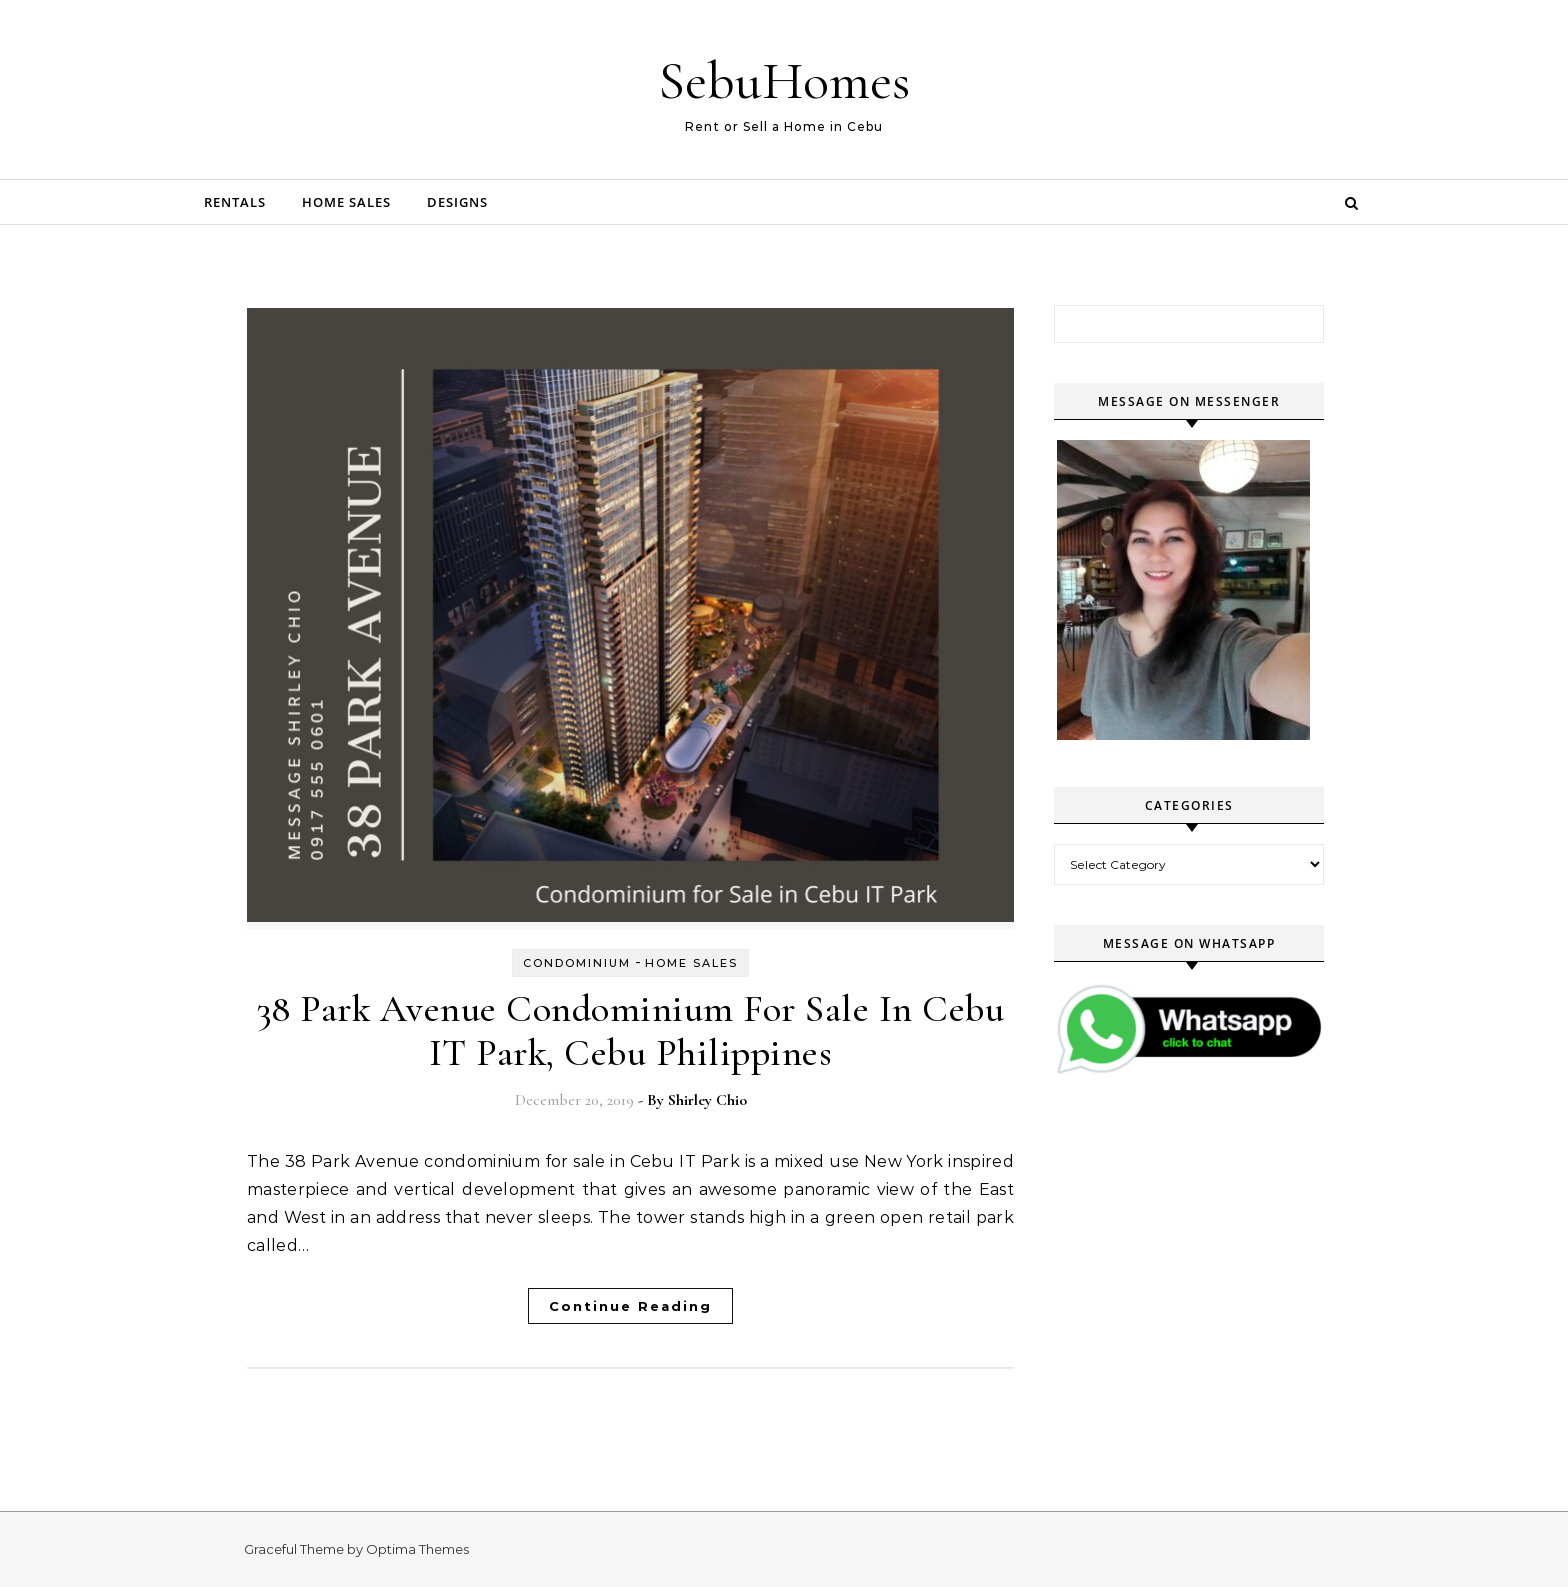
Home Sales (346, 202)
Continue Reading (630, 1306)
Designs (457, 202)
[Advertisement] (1204, 1274)
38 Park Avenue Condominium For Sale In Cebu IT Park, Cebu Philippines (631, 1031)
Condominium (577, 963)
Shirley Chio (707, 1100)
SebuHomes (784, 80)
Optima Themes (417, 1549)
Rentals (235, 202)
